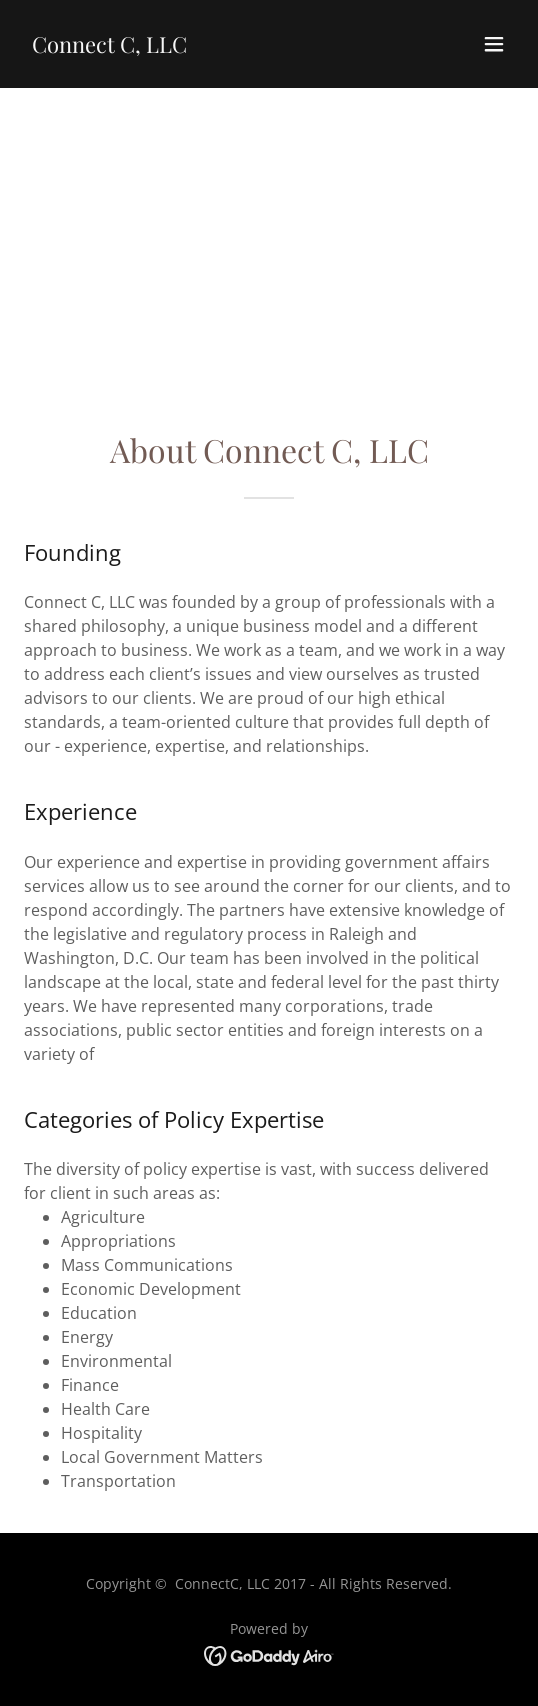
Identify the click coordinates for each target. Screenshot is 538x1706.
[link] (109, 47)
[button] (494, 44)
